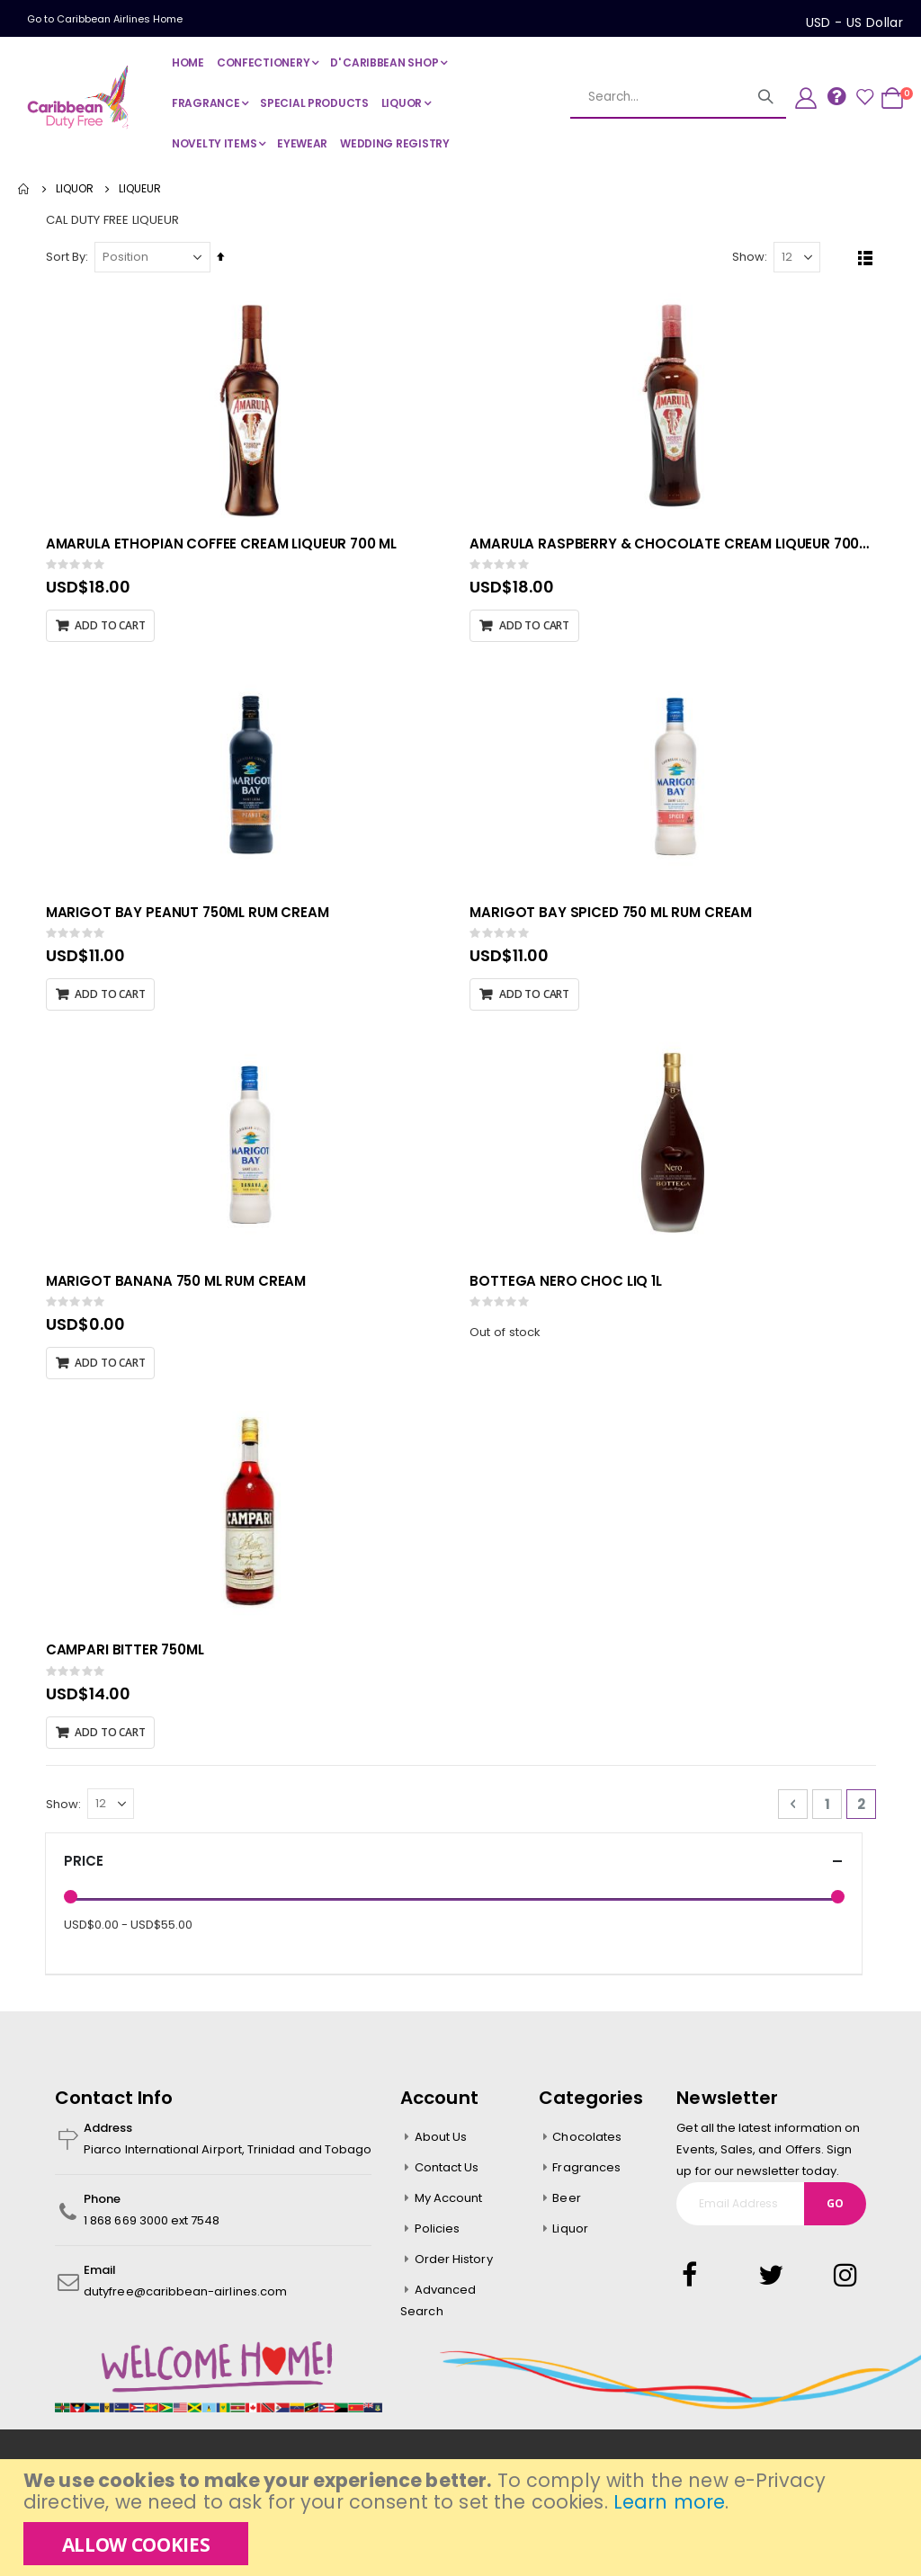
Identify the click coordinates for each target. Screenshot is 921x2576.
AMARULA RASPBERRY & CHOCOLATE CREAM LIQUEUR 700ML (674, 547)
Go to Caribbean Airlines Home (105, 19)
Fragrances (586, 2174)
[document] (462, 2517)
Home (24, 189)
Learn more (669, 2502)
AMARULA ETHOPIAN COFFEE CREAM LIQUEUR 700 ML (224, 547)
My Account (449, 2205)
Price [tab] (454, 1868)
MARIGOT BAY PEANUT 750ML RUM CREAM (191, 916)
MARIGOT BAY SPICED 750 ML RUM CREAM (613, 916)
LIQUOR (75, 188)
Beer (566, 2205)
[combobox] (657, 97)
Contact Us (447, 2174)
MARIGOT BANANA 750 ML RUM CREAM (179, 1287)
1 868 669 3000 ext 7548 (152, 2227)
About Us (441, 2144)
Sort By (69, 259)
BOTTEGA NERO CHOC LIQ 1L (568, 1287)
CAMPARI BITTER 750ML (128, 1656)
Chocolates (586, 2144)
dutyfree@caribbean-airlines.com (185, 2298)
